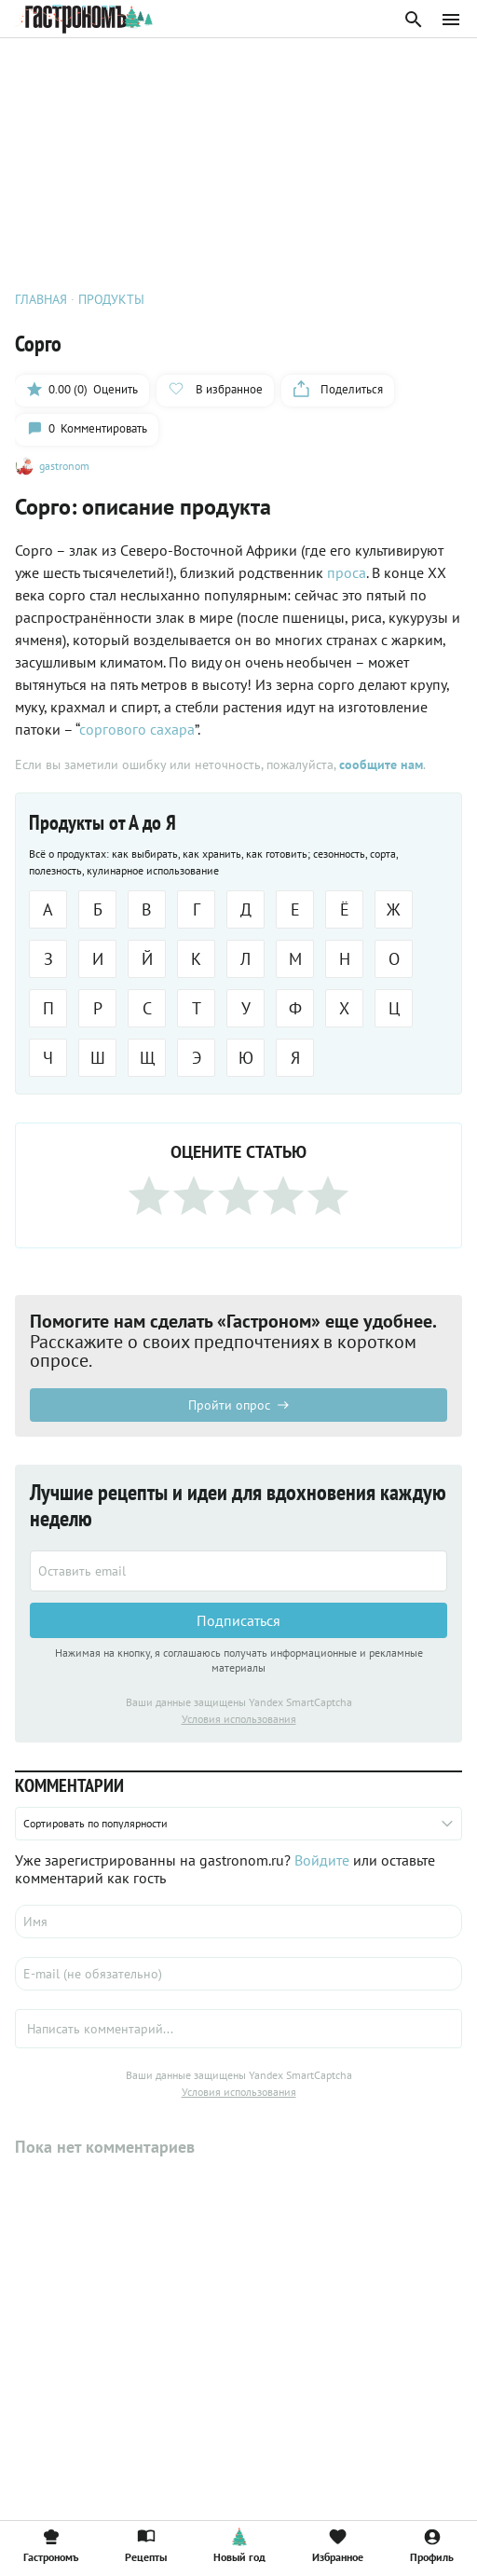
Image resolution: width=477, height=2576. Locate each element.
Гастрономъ (50, 2545)
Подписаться (238, 1620)
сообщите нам (381, 764)
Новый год (239, 2545)
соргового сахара (137, 729)
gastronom (64, 466)
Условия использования (239, 1719)
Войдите (321, 1860)
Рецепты (146, 2545)
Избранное (337, 2545)
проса (346, 572)
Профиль (432, 2545)
